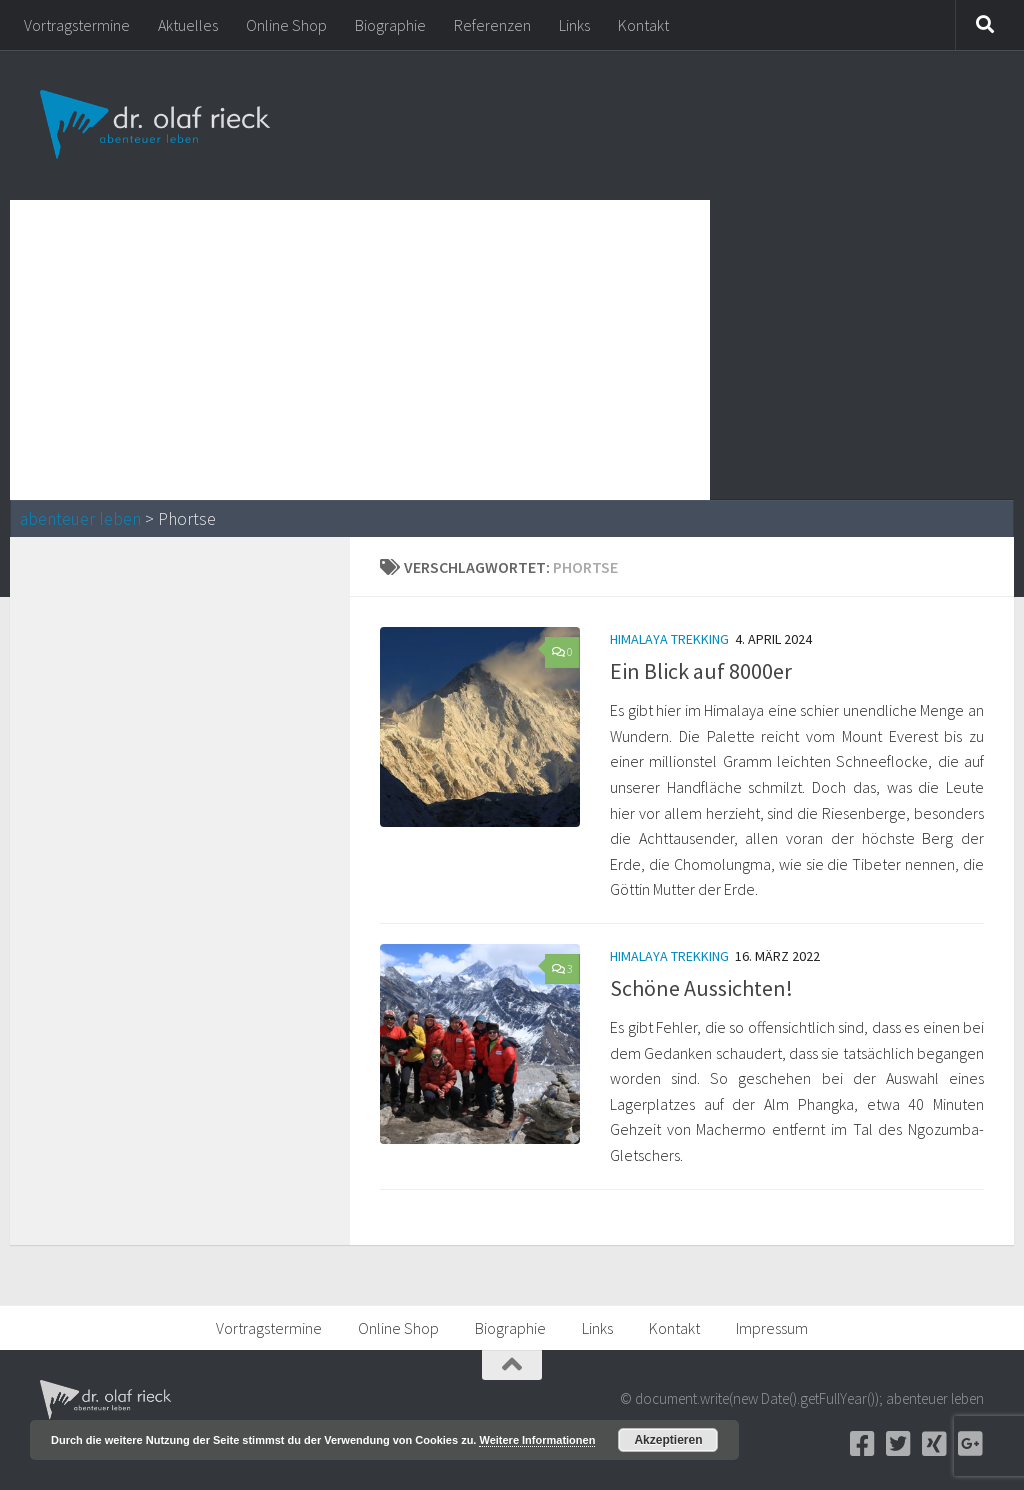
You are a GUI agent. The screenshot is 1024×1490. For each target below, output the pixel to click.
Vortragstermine (77, 25)
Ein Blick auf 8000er (701, 671)
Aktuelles (188, 25)
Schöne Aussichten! (701, 988)
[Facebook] (862, 1444)
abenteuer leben (80, 519)
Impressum (772, 1328)
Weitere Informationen (537, 1440)
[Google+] (970, 1444)
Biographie (390, 25)
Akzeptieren (668, 1440)
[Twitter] (898, 1444)
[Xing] (934, 1444)
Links (574, 25)
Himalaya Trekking (669, 639)
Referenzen (492, 25)
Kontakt (643, 25)
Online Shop (286, 25)
